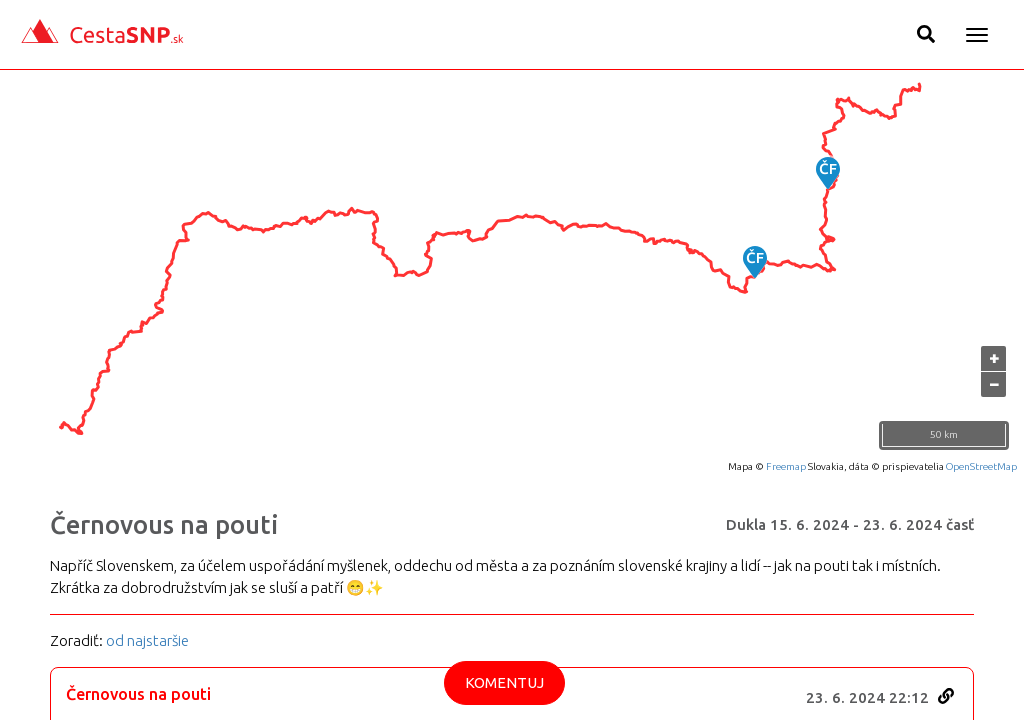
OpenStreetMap (981, 466)
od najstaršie (147, 640)
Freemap (786, 466)
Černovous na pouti (164, 525)
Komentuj (504, 682)
